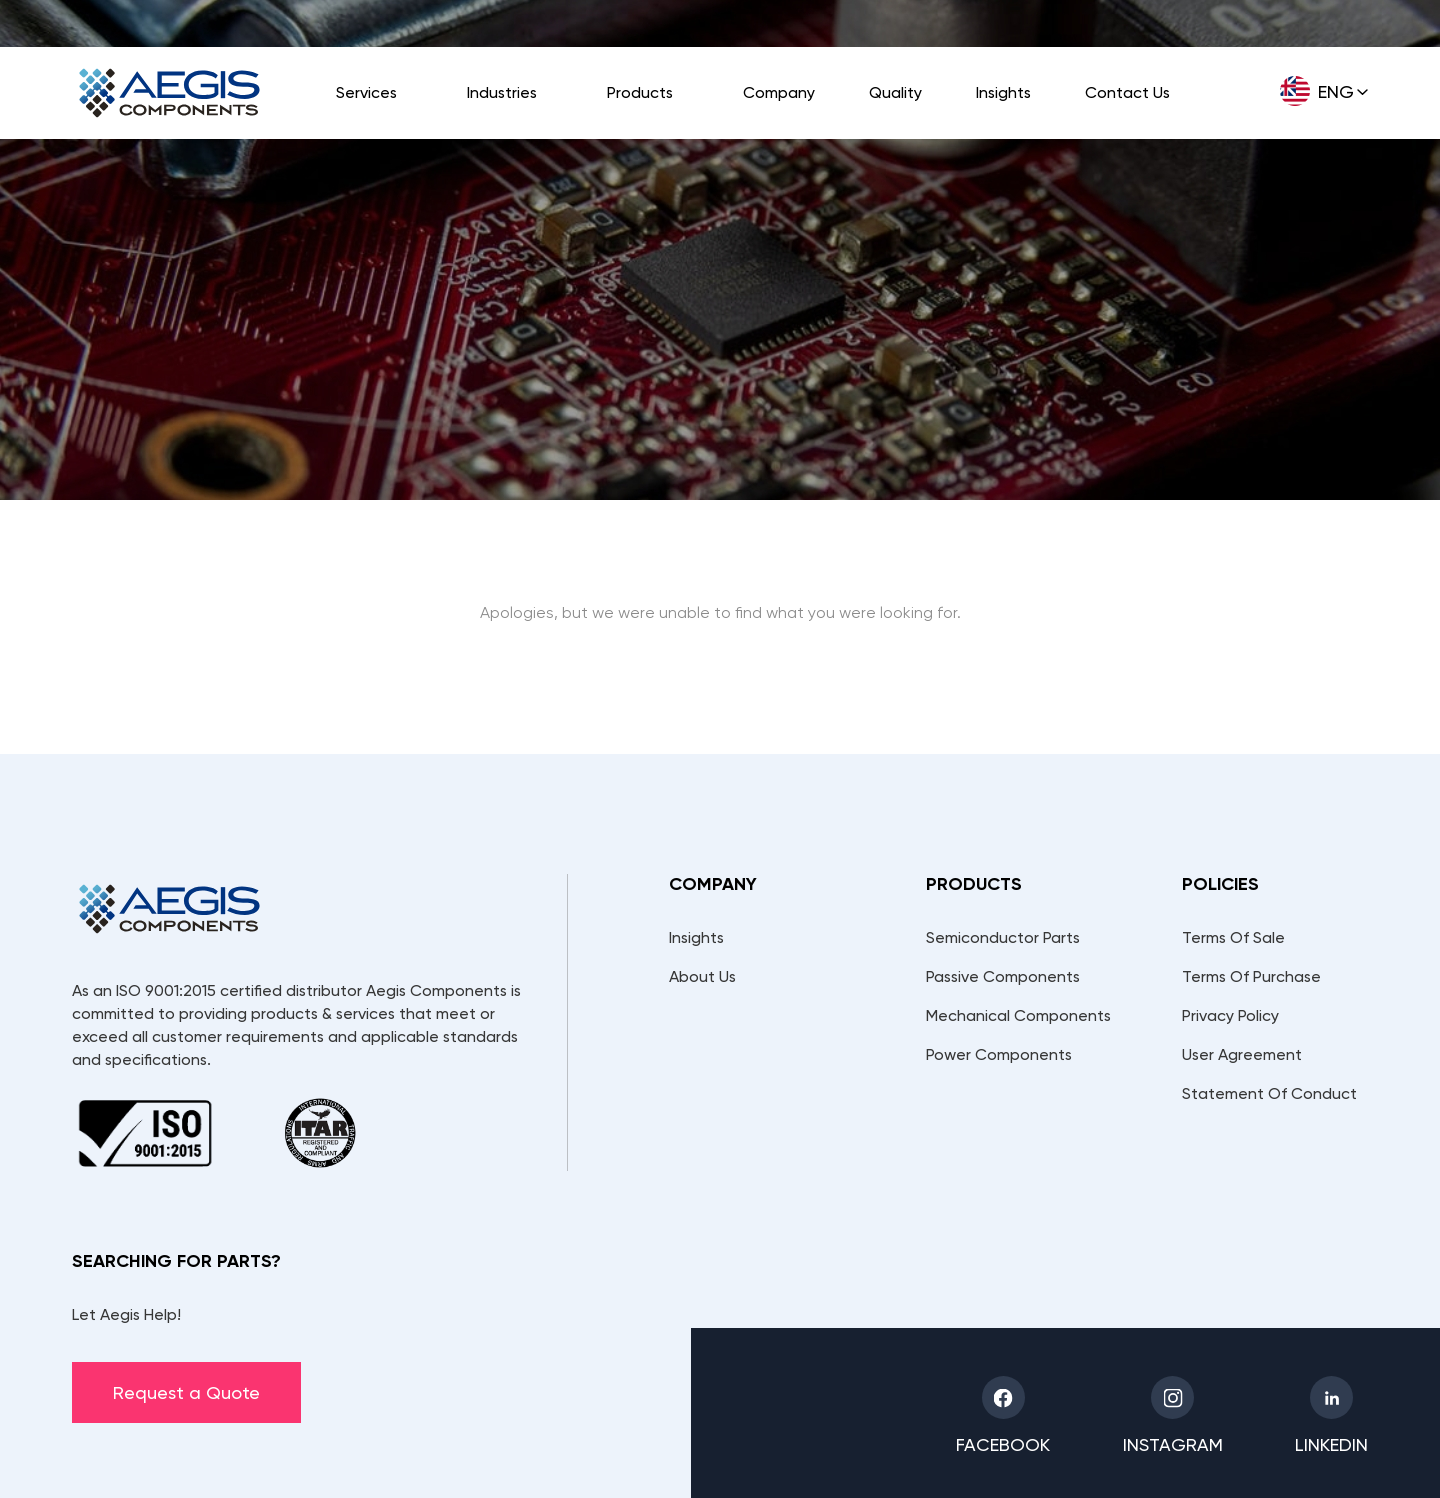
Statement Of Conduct (1269, 1093)
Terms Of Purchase (1251, 976)
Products (640, 92)
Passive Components (1003, 976)
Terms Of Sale (1233, 937)
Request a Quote (186, 1392)
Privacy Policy (1230, 1015)
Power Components (999, 1054)
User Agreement (1242, 1054)
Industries (502, 92)
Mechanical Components (1018, 1015)
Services (366, 92)
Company (779, 92)
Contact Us (1127, 92)
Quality (895, 92)
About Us (702, 976)
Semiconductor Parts (1003, 937)
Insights (1003, 92)
